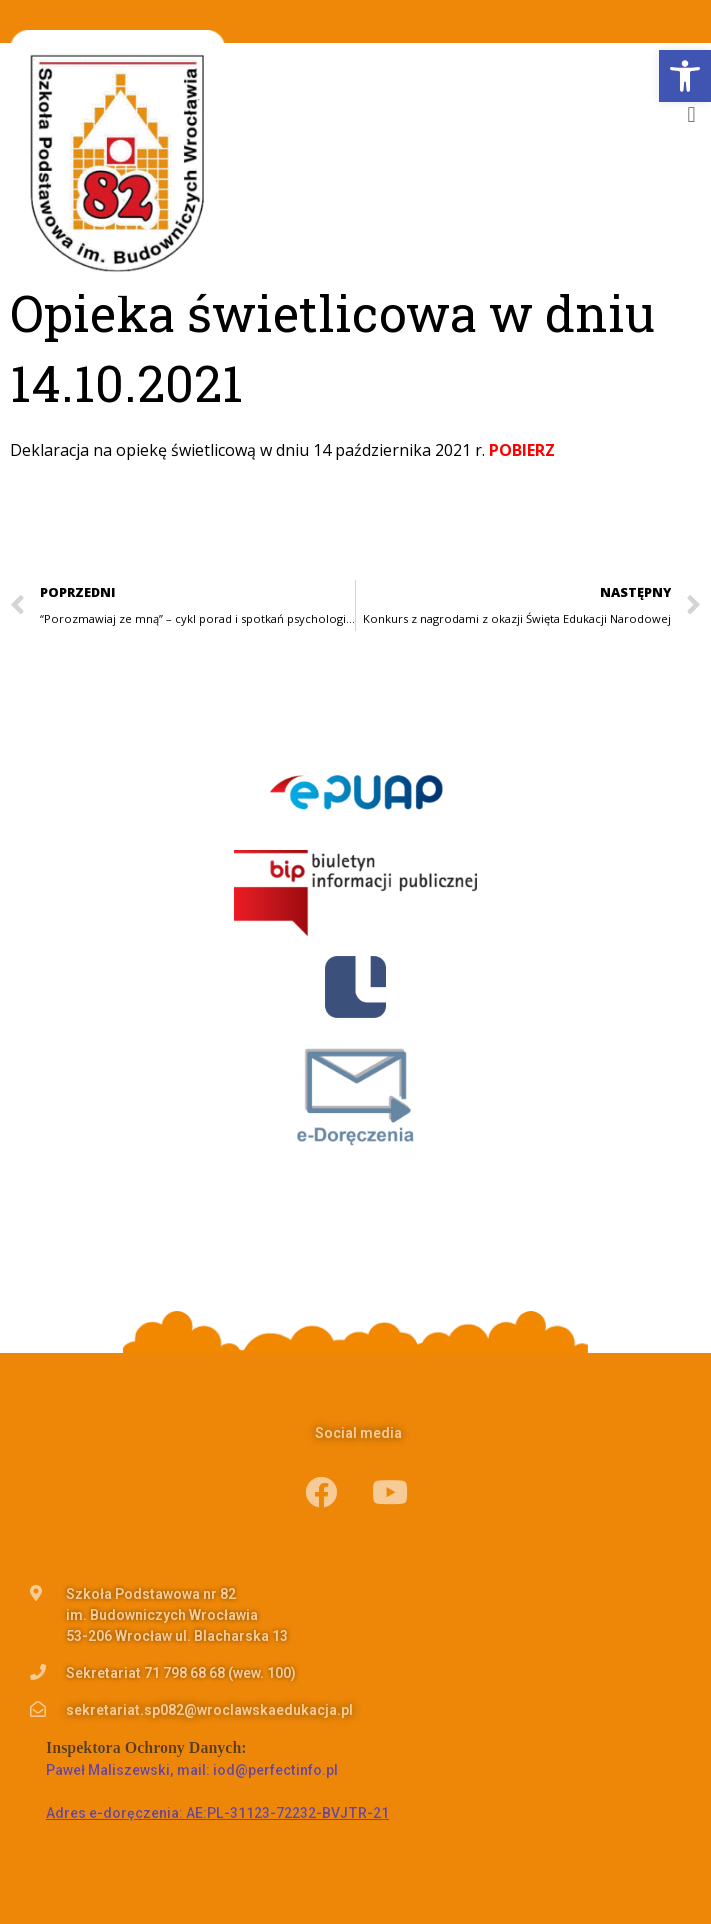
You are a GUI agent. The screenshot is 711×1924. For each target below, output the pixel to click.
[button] (691, 114)
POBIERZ (522, 450)
